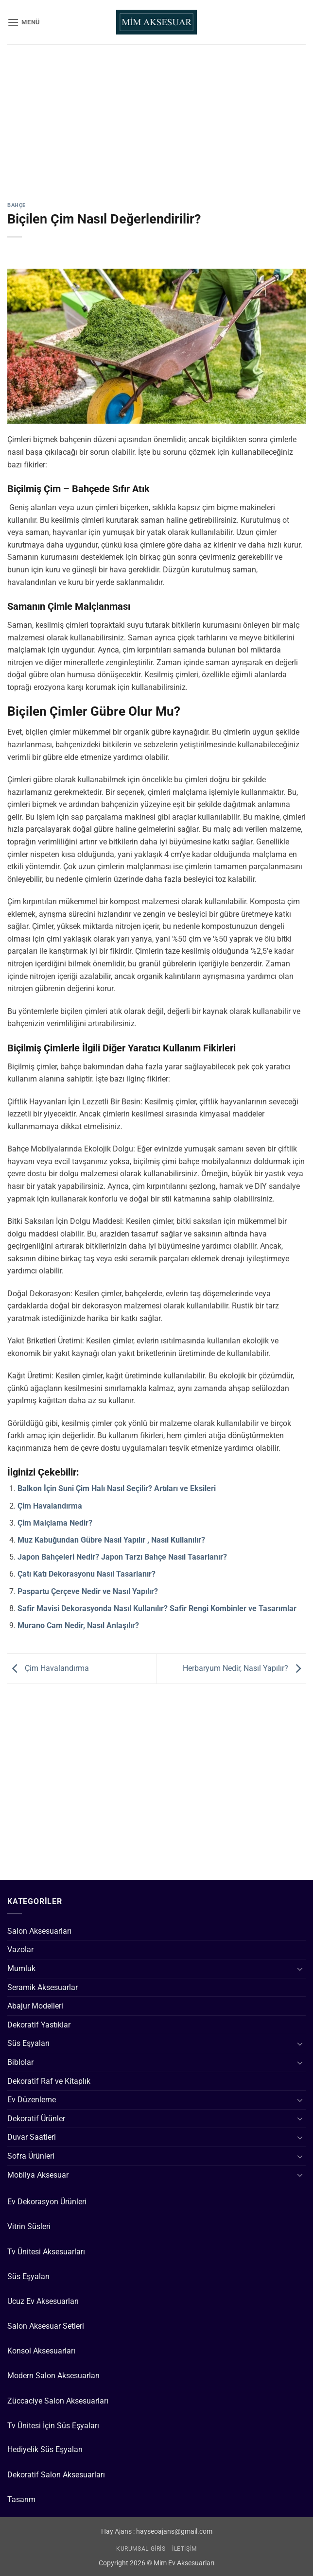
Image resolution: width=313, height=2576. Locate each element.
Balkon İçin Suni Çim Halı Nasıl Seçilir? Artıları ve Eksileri (116, 1488)
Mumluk (21, 1968)
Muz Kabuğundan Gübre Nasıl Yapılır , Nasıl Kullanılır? (111, 1540)
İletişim (184, 2548)
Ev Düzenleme (31, 2099)
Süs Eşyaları (28, 2043)
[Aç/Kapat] (300, 1969)
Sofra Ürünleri (30, 2156)
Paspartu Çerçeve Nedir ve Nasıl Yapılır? (87, 1591)
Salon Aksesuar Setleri (45, 2326)
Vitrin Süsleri (29, 2226)
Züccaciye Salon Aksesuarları (57, 2400)
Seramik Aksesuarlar (42, 1987)
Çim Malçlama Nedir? (54, 1523)
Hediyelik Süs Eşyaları (45, 2449)
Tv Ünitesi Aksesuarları (46, 2251)
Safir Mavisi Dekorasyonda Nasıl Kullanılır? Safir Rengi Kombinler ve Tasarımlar (156, 1608)
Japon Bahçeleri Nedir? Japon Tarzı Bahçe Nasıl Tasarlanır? (122, 1557)
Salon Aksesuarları (39, 1931)
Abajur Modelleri (35, 2005)
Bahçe (16, 205)
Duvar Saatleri (31, 2137)
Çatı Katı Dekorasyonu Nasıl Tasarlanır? (86, 1574)
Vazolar (20, 1949)
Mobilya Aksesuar (38, 2175)
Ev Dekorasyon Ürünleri (47, 2201)
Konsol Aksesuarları (41, 2350)
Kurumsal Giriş (141, 2548)
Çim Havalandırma (49, 1506)
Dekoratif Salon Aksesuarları (56, 2474)
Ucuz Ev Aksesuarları (43, 2301)
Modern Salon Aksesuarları (53, 2375)
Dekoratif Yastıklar (38, 2024)
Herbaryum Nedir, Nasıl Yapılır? (244, 1668)
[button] (23, 22)
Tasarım (21, 2499)
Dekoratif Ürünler (36, 2118)
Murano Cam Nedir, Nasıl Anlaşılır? (78, 1625)
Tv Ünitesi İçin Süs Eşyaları (53, 2425)
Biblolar (20, 2062)
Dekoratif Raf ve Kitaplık (48, 2081)
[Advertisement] (156, 131)
